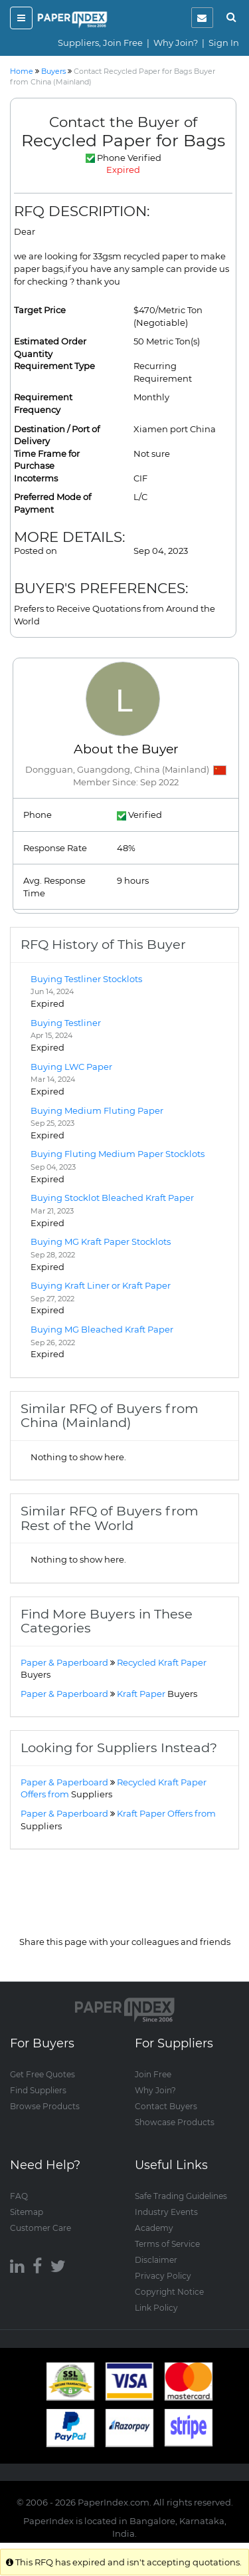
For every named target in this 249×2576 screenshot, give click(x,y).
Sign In (223, 42)
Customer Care (40, 2228)
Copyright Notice (169, 2292)
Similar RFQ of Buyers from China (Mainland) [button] (110, 1415)
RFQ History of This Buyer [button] (103, 944)
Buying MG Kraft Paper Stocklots (101, 1241)
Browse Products (45, 2106)
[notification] (202, 17)
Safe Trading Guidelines (181, 2196)
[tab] (124, 945)
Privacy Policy (163, 2276)
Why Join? (175, 42)
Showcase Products (174, 2122)
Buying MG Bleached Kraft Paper (102, 1329)
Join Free (153, 2074)
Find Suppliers (38, 2090)
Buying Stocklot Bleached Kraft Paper (112, 1197)
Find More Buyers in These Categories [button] (107, 1621)
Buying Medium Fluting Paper (97, 1110)
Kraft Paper (157, 1693)
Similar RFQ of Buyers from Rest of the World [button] (110, 1518)
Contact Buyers (166, 2106)
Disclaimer (156, 2260)
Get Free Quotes (42, 2074)
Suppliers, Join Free (100, 42)
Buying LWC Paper (71, 1066)
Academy (154, 2228)
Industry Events (166, 2212)
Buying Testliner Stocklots (86, 978)
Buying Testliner (66, 1022)
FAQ (19, 2196)
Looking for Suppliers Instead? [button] (119, 1747)
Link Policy (156, 2308)
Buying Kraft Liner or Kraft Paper (101, 1285)
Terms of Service (167, 2244)
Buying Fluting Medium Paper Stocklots (118, 1153)
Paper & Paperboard (64, 1662)
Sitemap (26, 2212)
